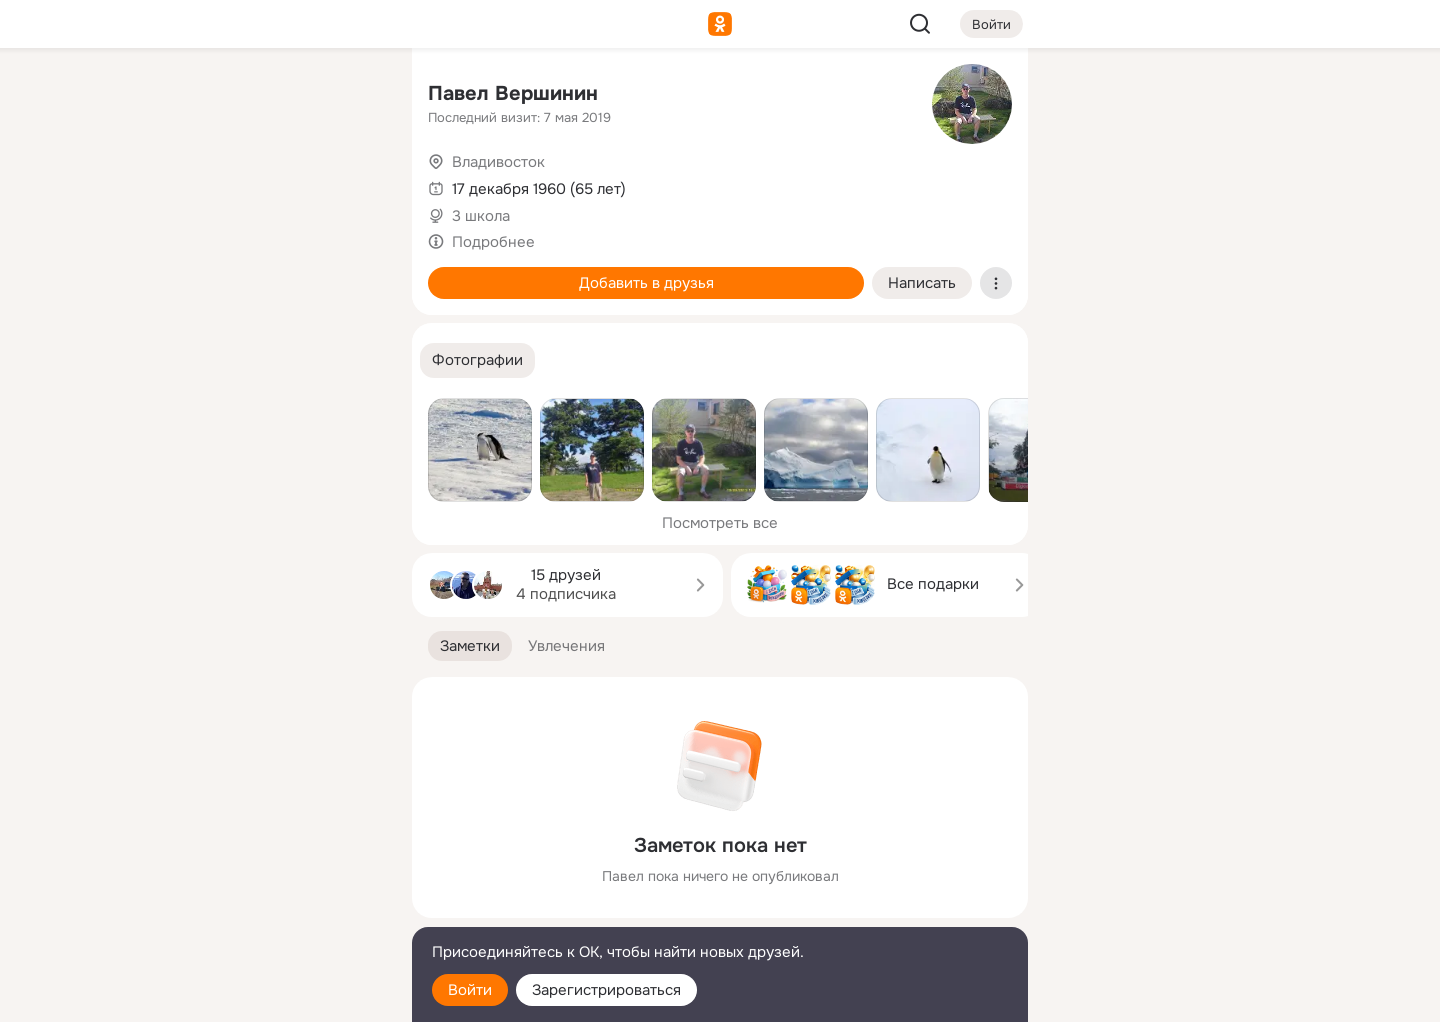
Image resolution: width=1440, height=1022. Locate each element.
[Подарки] (176, 272)
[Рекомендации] (264, 360)
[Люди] (264, 184)
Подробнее (493, 242)
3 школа (481, 216)
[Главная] (176, 96)
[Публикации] (176, 184)
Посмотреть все (720, 523)
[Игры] (352, 272)
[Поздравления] (264, 272)
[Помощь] (176, 360)
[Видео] (352, 184)
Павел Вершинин (513, 93)
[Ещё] (264, 867)
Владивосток (498, 162)
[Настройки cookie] (264, 995)
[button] (477, 360)
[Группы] (352, 96)
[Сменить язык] (264, 910)
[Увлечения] (264, 96)
